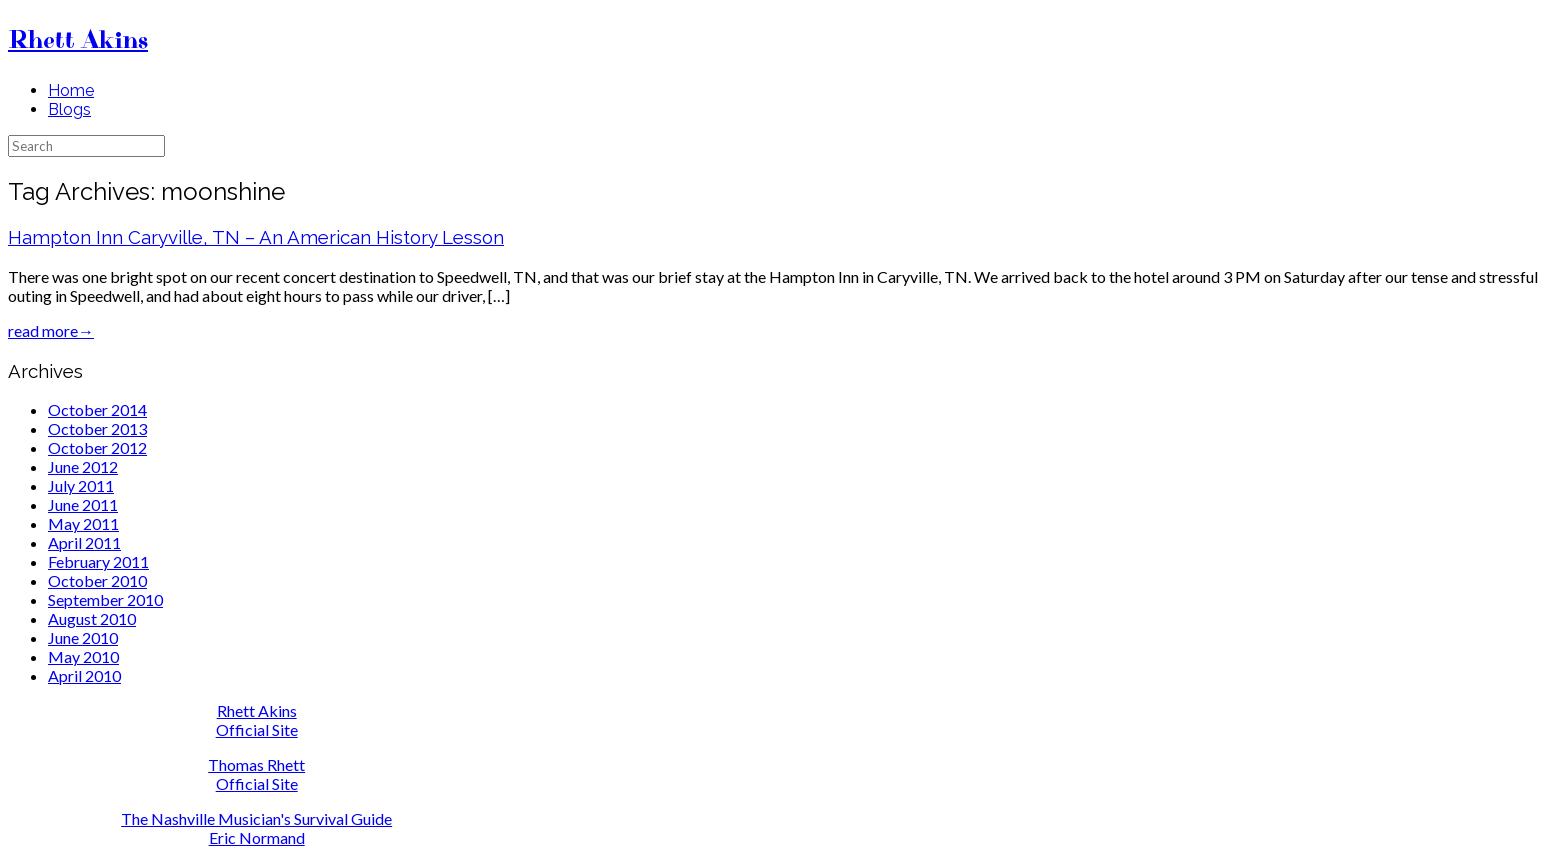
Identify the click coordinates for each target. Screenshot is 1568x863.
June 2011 (83, 504)
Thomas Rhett (256, 764)
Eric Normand (257, 837)
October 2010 (97, 580)
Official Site (257, 729)
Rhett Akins (257, 710)
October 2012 (97, 447)
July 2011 (81, 485)
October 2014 (97, 409)
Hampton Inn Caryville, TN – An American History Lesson (256, 237)
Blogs (69, 109)
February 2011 (98, 561)
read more (51, 330)
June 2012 (83, 466)
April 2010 (84, 675)
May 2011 (83, 523)
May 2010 (83, 656)
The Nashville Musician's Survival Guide (256, 818)
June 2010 (83, 637)
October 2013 (97, 428)
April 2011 (84, 542)
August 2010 (92, 618)
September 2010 (105, 599)
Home (71, 90)
